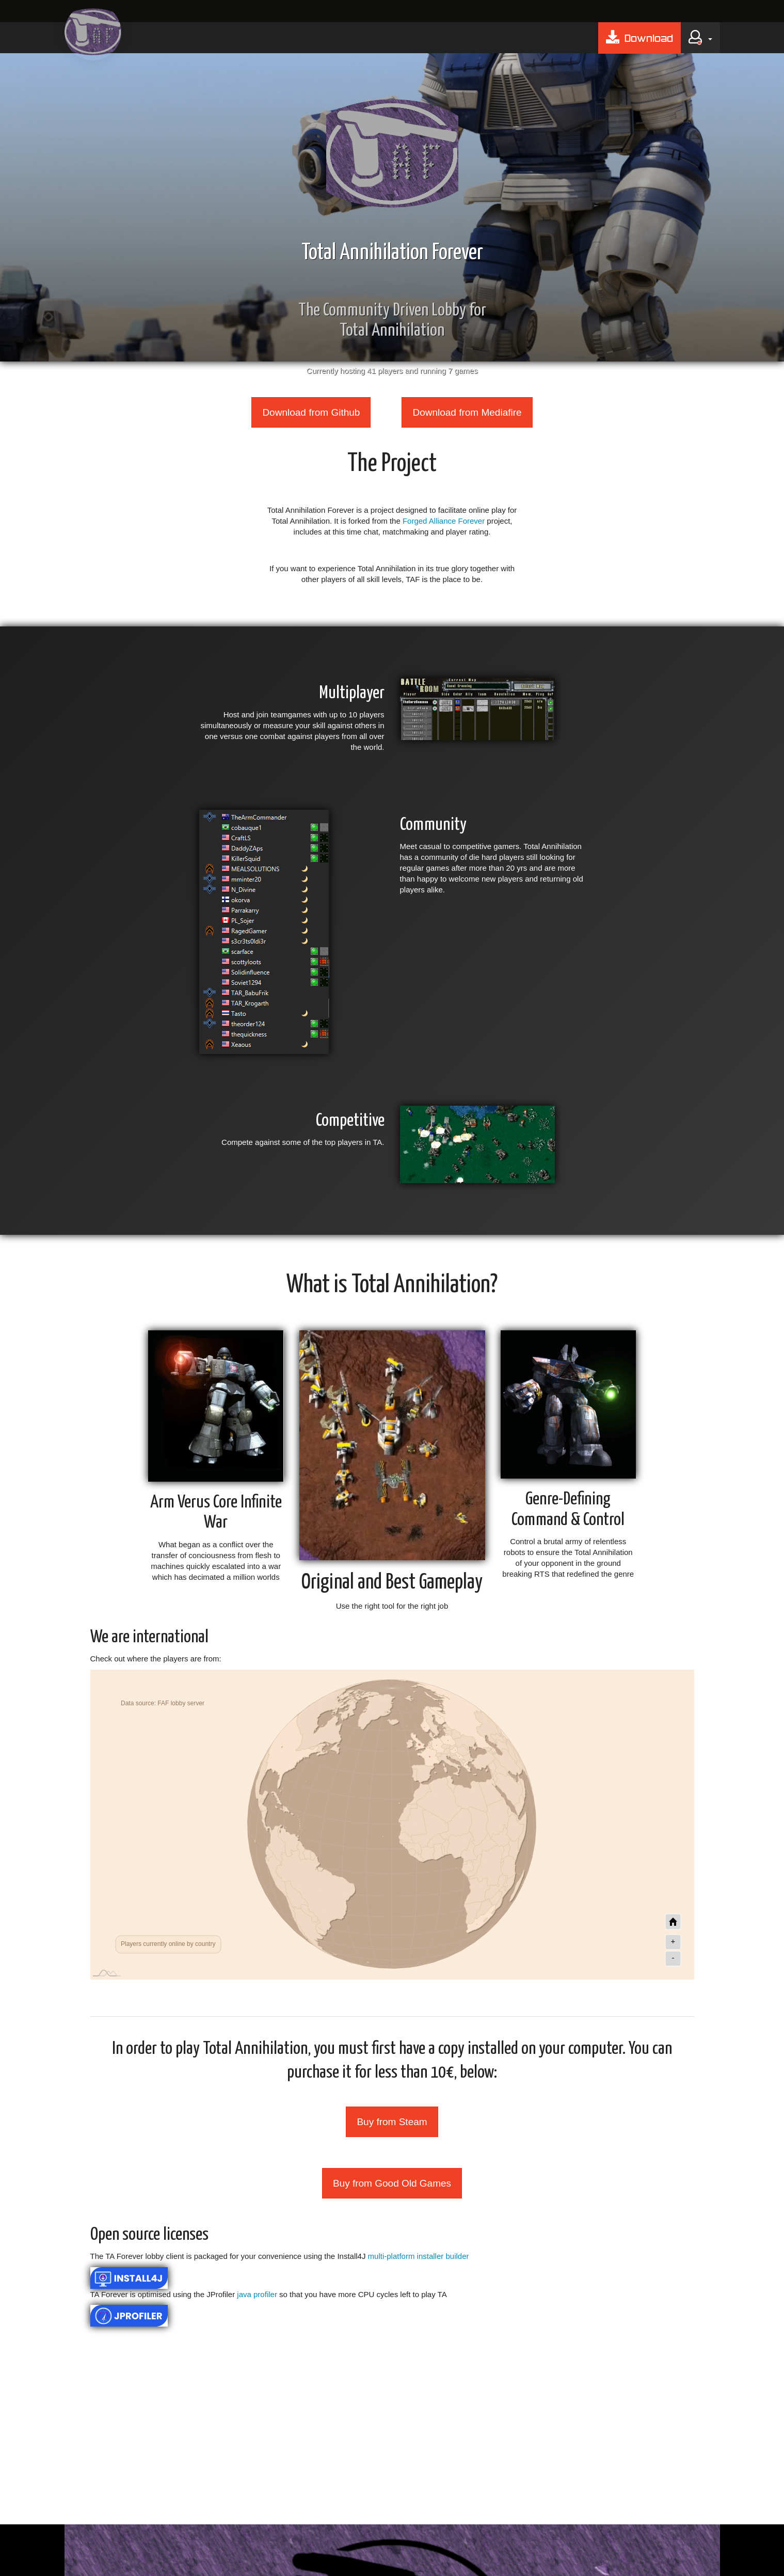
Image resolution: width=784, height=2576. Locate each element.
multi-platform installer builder (418, 2256)
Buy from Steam (392, 2121)
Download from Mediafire (466, 412)
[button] (700, 38)
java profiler (257, 2294)
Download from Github (311, 412)
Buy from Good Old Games (392, 2183)
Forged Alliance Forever (444, 520)
